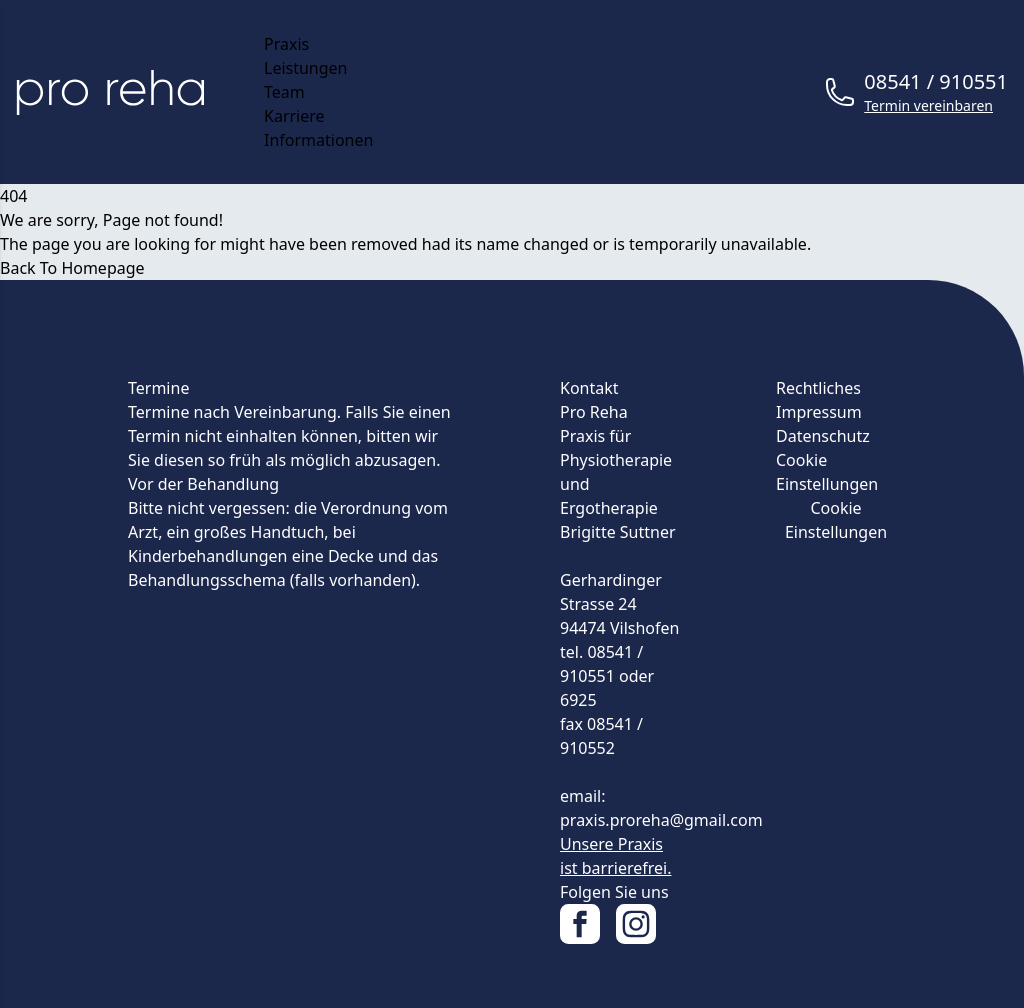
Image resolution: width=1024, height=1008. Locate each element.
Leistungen (306, 68)
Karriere (294, 116)
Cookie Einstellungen (836, 520)
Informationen (318, 140)
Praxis (286, 44)
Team (284, 92)
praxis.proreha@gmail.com (661, 820)
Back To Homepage (72, 268)
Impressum (819, 412)
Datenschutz (823, 436)
